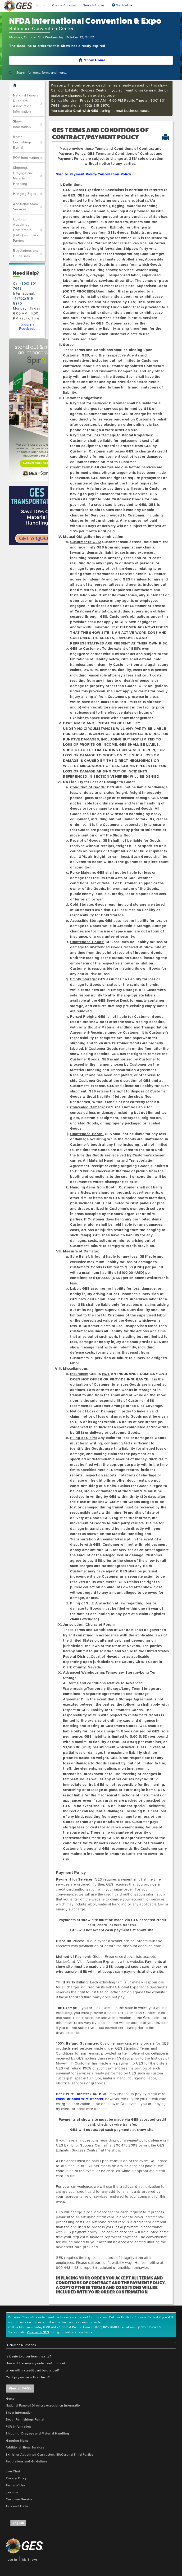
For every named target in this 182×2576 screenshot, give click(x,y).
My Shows (30, 2560)
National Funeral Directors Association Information (26, 103)
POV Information (26, 158)
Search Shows (94, 5)
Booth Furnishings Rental (22, 142)
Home (10, 2399)
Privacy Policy (16, 2478)
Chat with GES (86, 111)
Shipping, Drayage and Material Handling (23, 176)
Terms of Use (15, 2485)
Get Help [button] (122, 5)
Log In (40, 5)
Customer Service (19, 2499)
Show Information (22, 124)
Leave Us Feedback (27, 327)
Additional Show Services (26, 206)
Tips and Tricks (17, 2506)
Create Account (64, 5)
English (18, 2523)
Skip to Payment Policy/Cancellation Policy (93, 174)
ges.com (12, 2492)
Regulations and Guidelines (26, 253)
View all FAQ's (20, 2388)
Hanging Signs (24, 194)
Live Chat (13, 2471)
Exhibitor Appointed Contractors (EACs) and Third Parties (26, 230)
